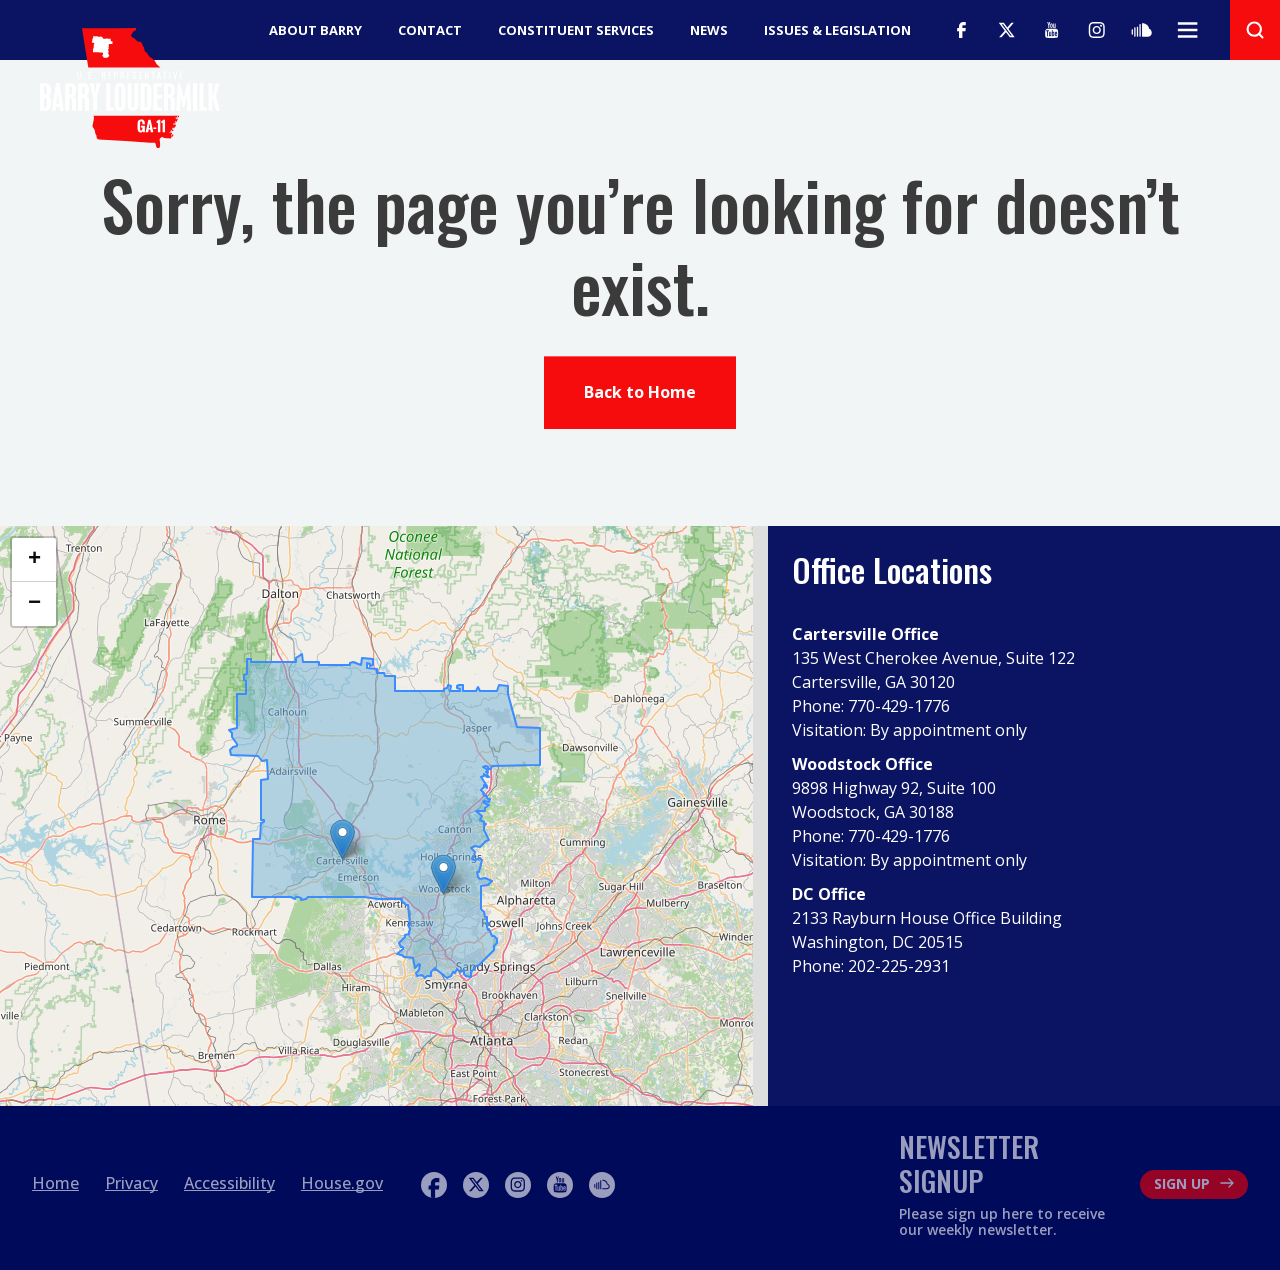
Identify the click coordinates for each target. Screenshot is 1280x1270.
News (709, 30)
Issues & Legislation (837, 30)
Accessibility (229, 1183)
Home (55, 1183)
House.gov (342, 1183)
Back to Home (640, 395)
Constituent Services (576, 30)
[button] (443, 874)
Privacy (131, 1183)
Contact (430, 30)
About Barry (315, 30)
